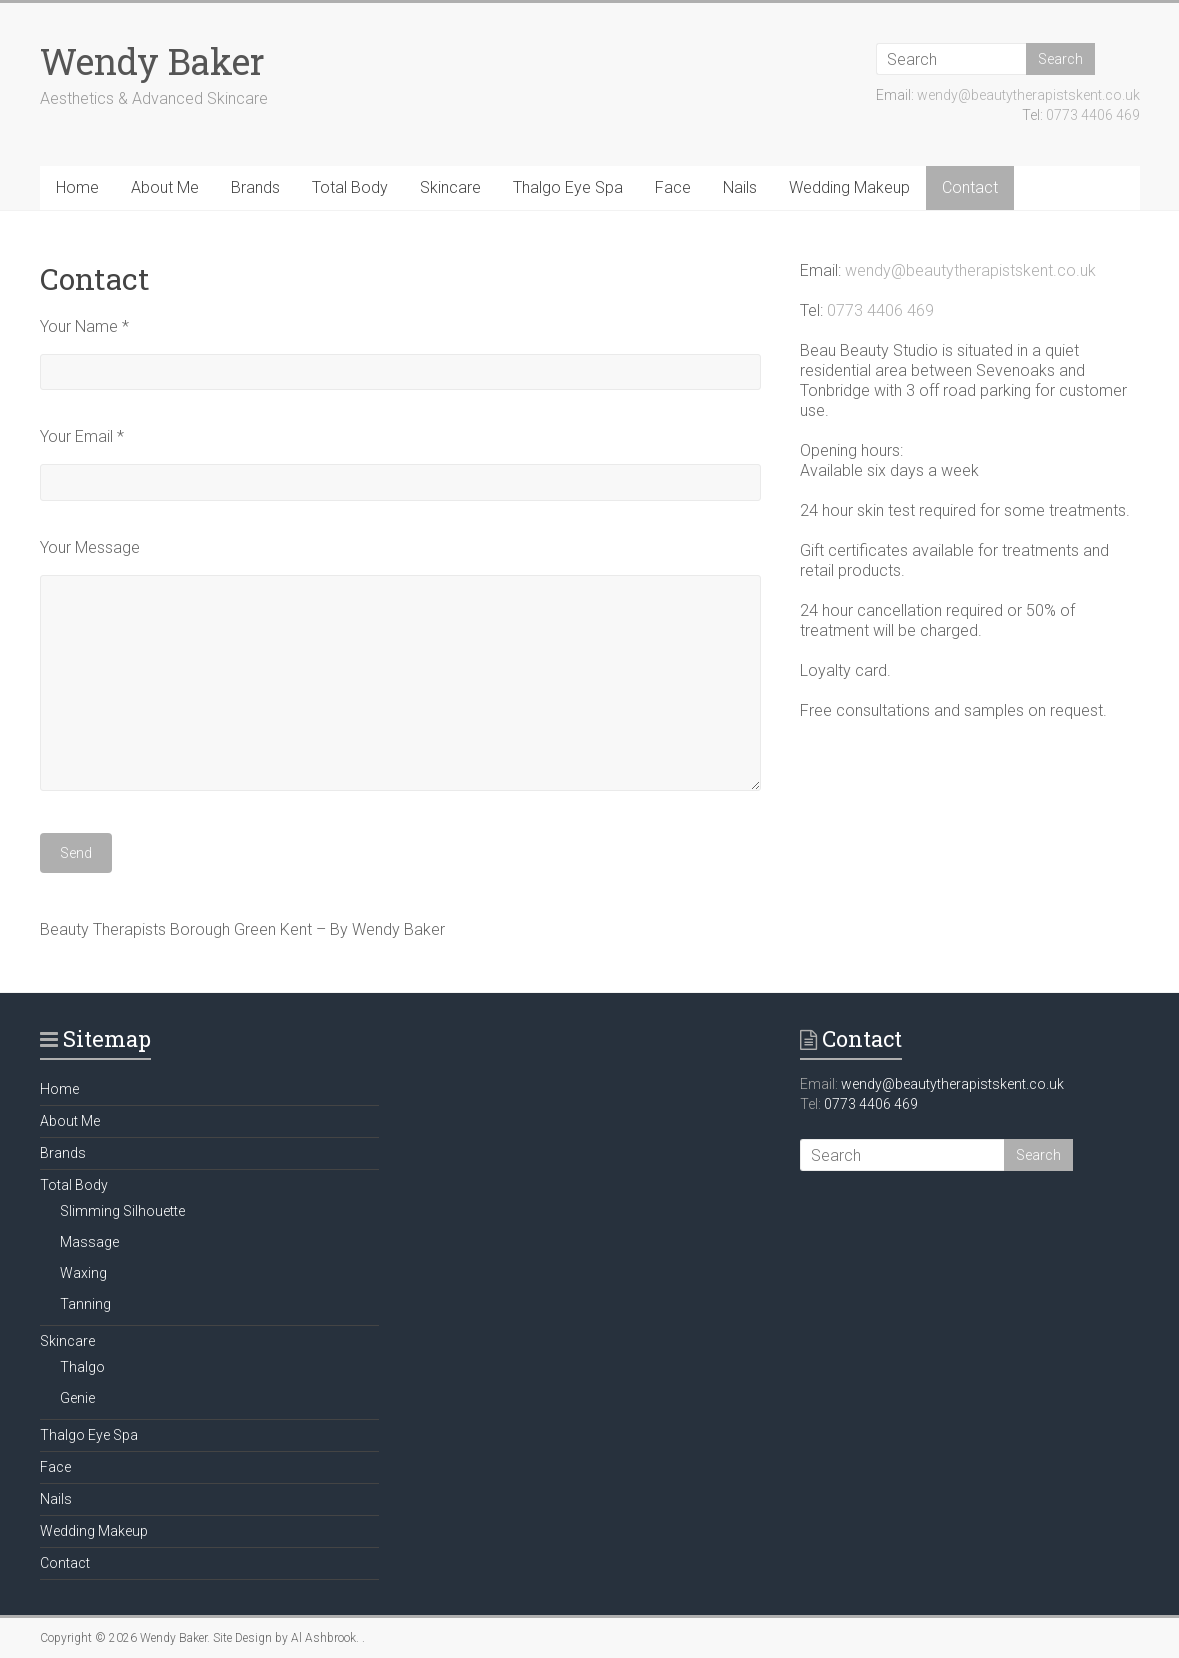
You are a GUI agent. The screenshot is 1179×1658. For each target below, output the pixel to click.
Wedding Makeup (849, 187)
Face (673, 187)
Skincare (450, 187)
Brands (255, 187)
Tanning (85, 1304)
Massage (89, 1242)
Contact (970, 187)
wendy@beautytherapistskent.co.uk (1028, 95)
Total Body (350, 187)
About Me (165, 187)
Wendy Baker (152, 61)
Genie (77, 1398)
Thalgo (82, 1367)
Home (77, 187)
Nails (740, 187)
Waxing (83, 1273)
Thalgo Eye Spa (568, 187)
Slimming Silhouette (122, 1211)
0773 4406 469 (1093, 115)
